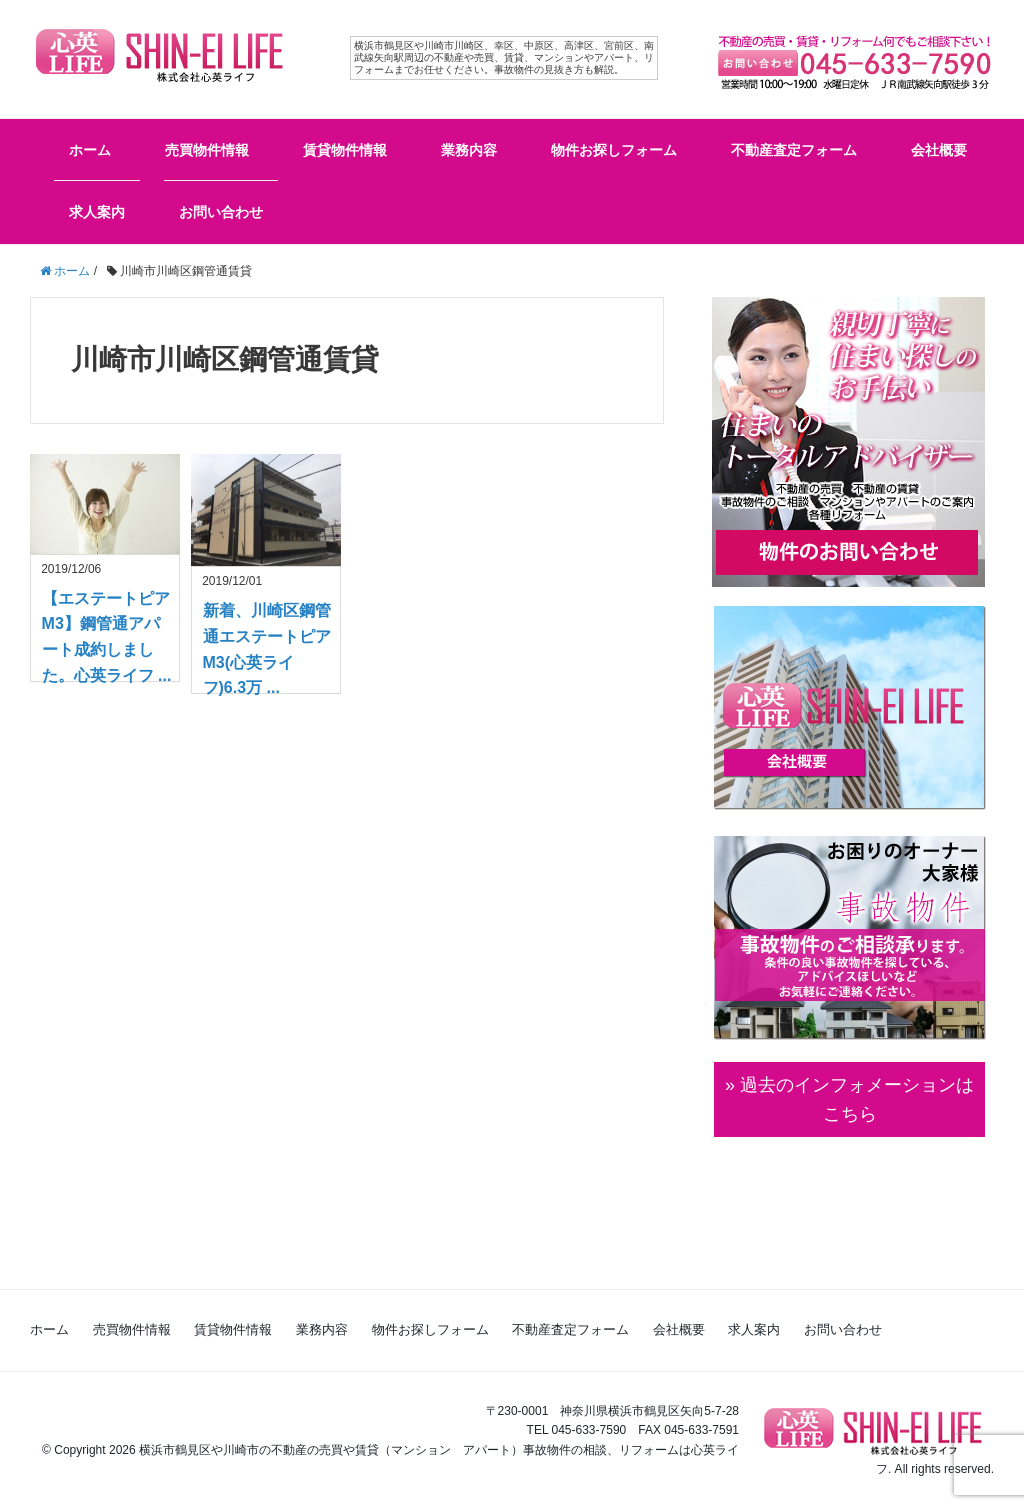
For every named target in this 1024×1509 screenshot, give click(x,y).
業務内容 (469, 150)
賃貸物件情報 (345, 150)
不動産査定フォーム (794, 150)
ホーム (90, 150)
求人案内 (97, 212)
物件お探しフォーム (614, 150)
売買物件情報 (207, 150)
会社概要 (939, 150)
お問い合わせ (221, 212)
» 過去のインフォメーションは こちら (849, 1099)
